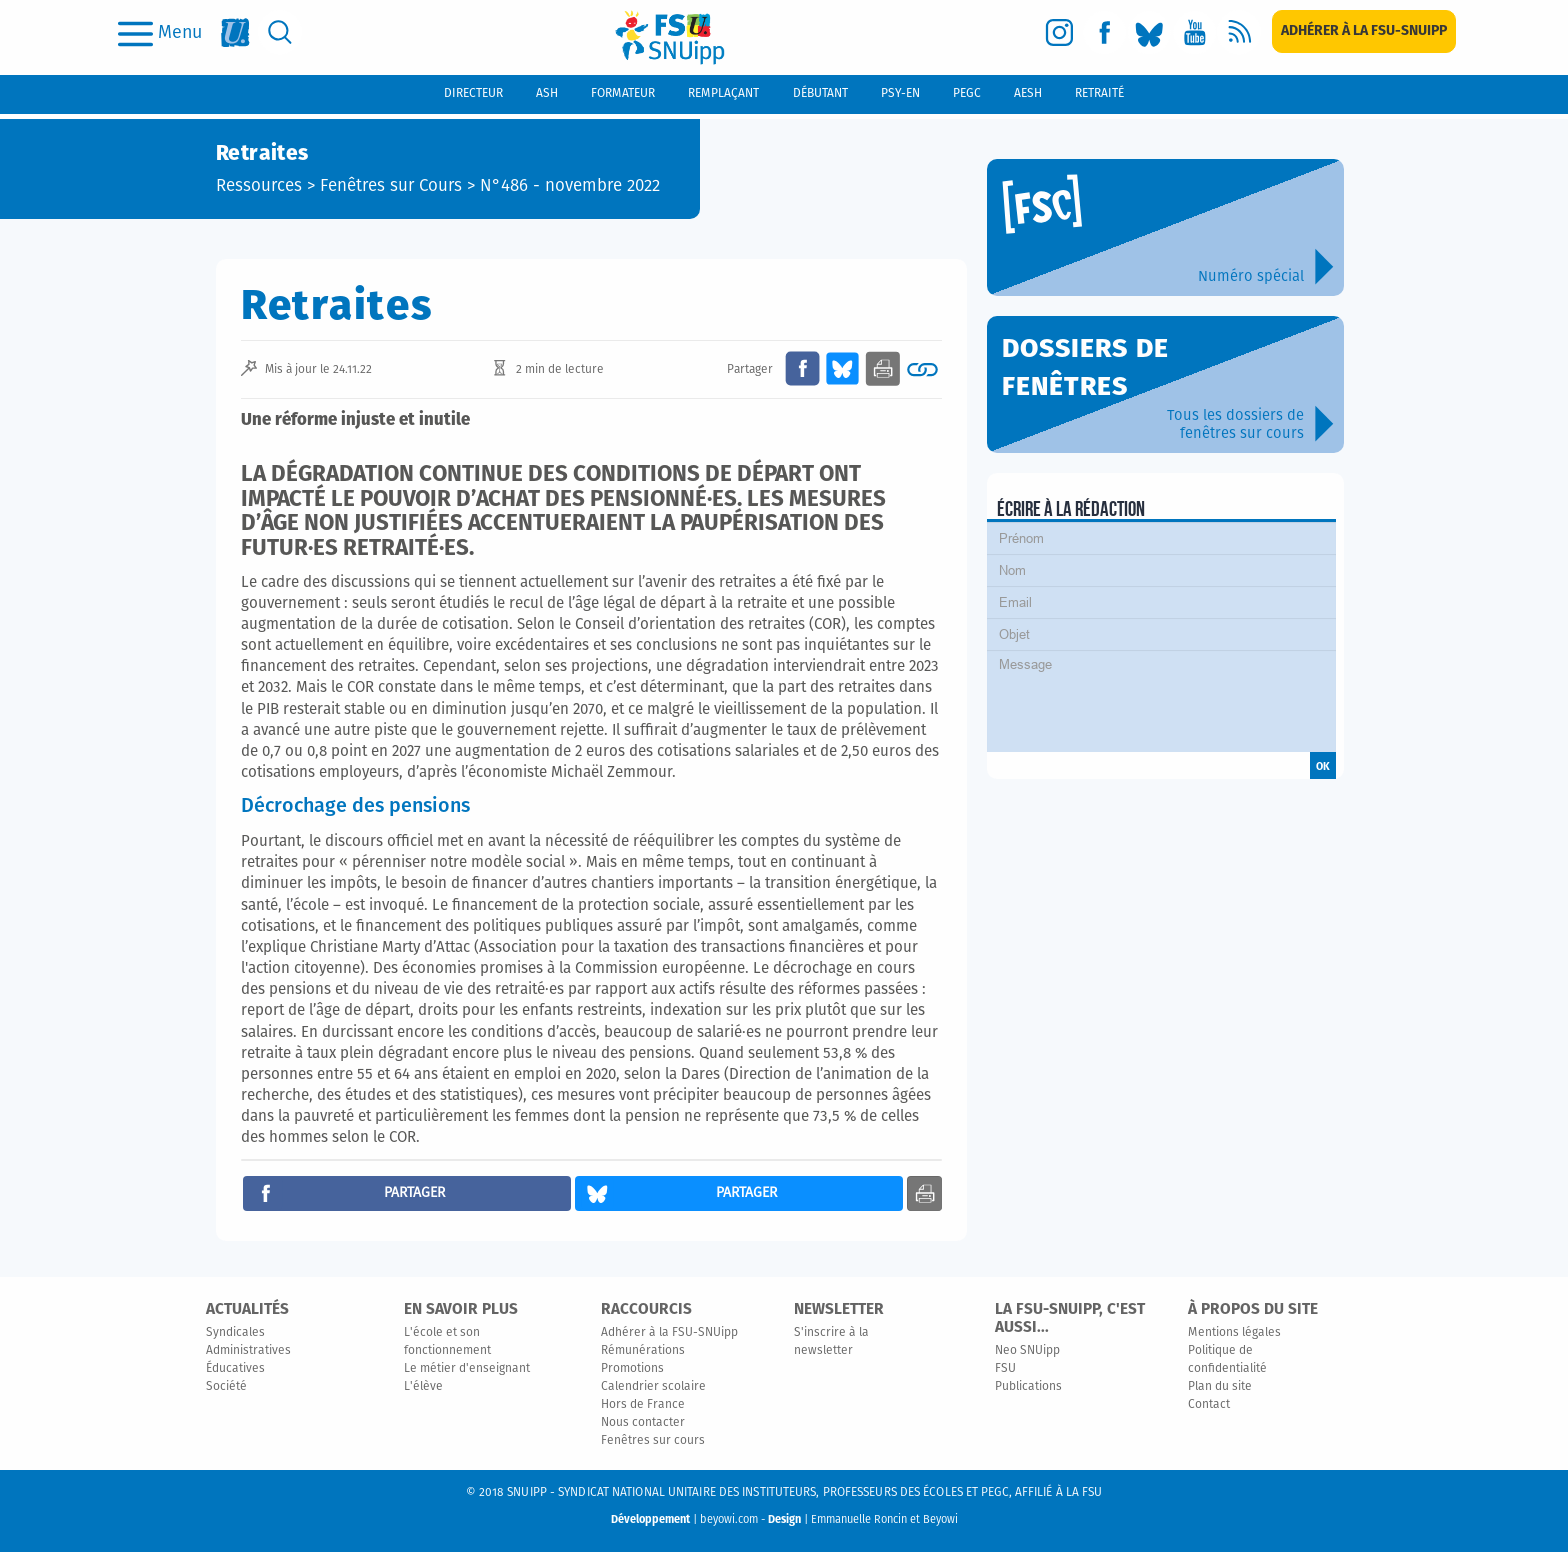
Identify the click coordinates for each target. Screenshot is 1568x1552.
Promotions (632, 1369)
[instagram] (1059, 32)
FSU (1005, 1369)
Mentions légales (1234, 1333)
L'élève (423, 1387)
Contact (1209, 1405)
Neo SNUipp (1027, 1351)
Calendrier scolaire (653, 1387)
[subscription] (1364, 31)
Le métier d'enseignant (467, 1369)
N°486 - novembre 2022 (570, 186)
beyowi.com (729, 1519)
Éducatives (235, 1369)
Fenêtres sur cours (653, 1441)
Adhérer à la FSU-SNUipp (669, 1333)
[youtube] (1194, 32)
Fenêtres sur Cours (391, 186)
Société (226, 1387)
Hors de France (643, 1405)
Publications (1028, 1387)
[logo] (670, 37)
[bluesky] (1149, 32)
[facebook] (1104, 32)
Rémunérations (643, 1351)
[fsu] (235, 32)
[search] (280, 32)
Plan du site (1220, 1387)
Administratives (248, 1351)
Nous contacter (643, 1423)
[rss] (1239, 32)
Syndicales (235, 1333)
